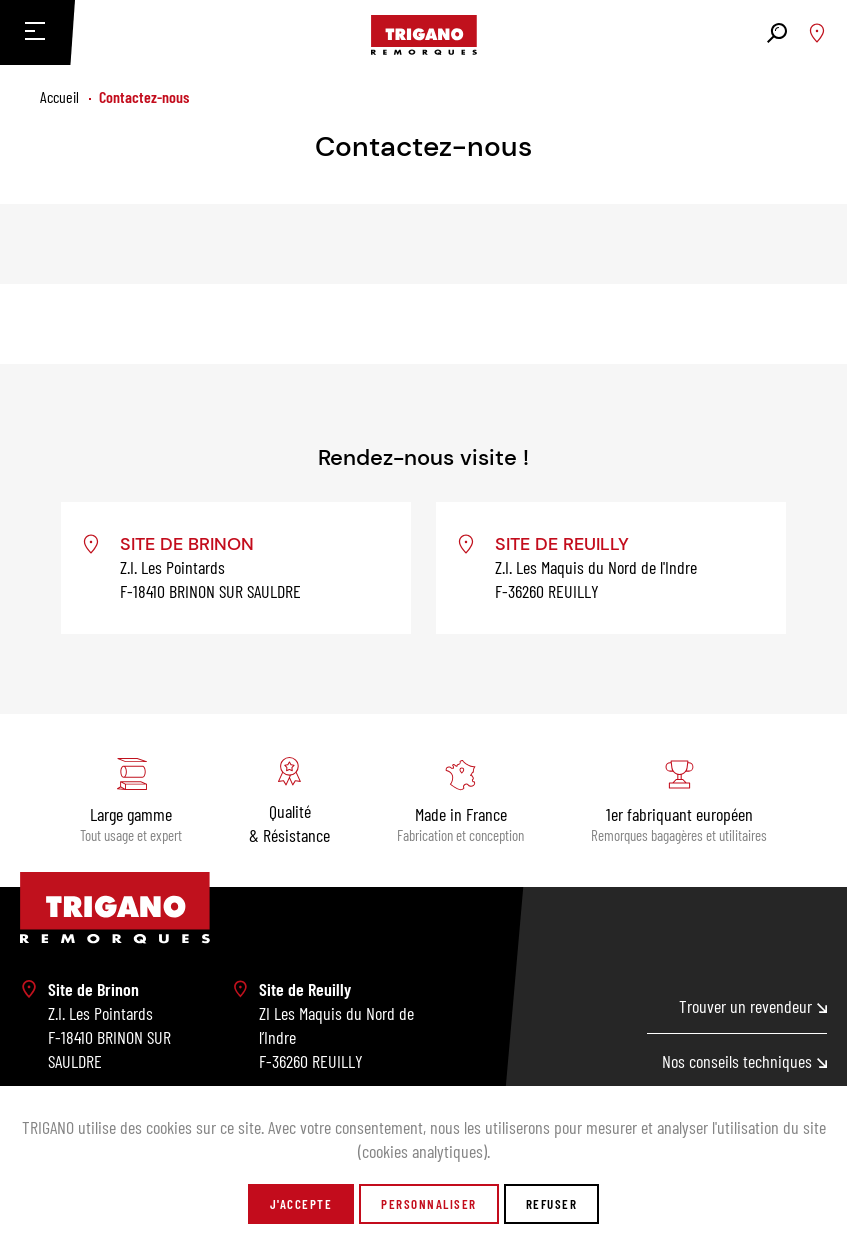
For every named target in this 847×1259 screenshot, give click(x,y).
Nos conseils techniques (744, 1061)
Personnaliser (429, 1204)
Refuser (552, 1204)
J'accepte (301, 1204)
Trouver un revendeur (753, 1006)
